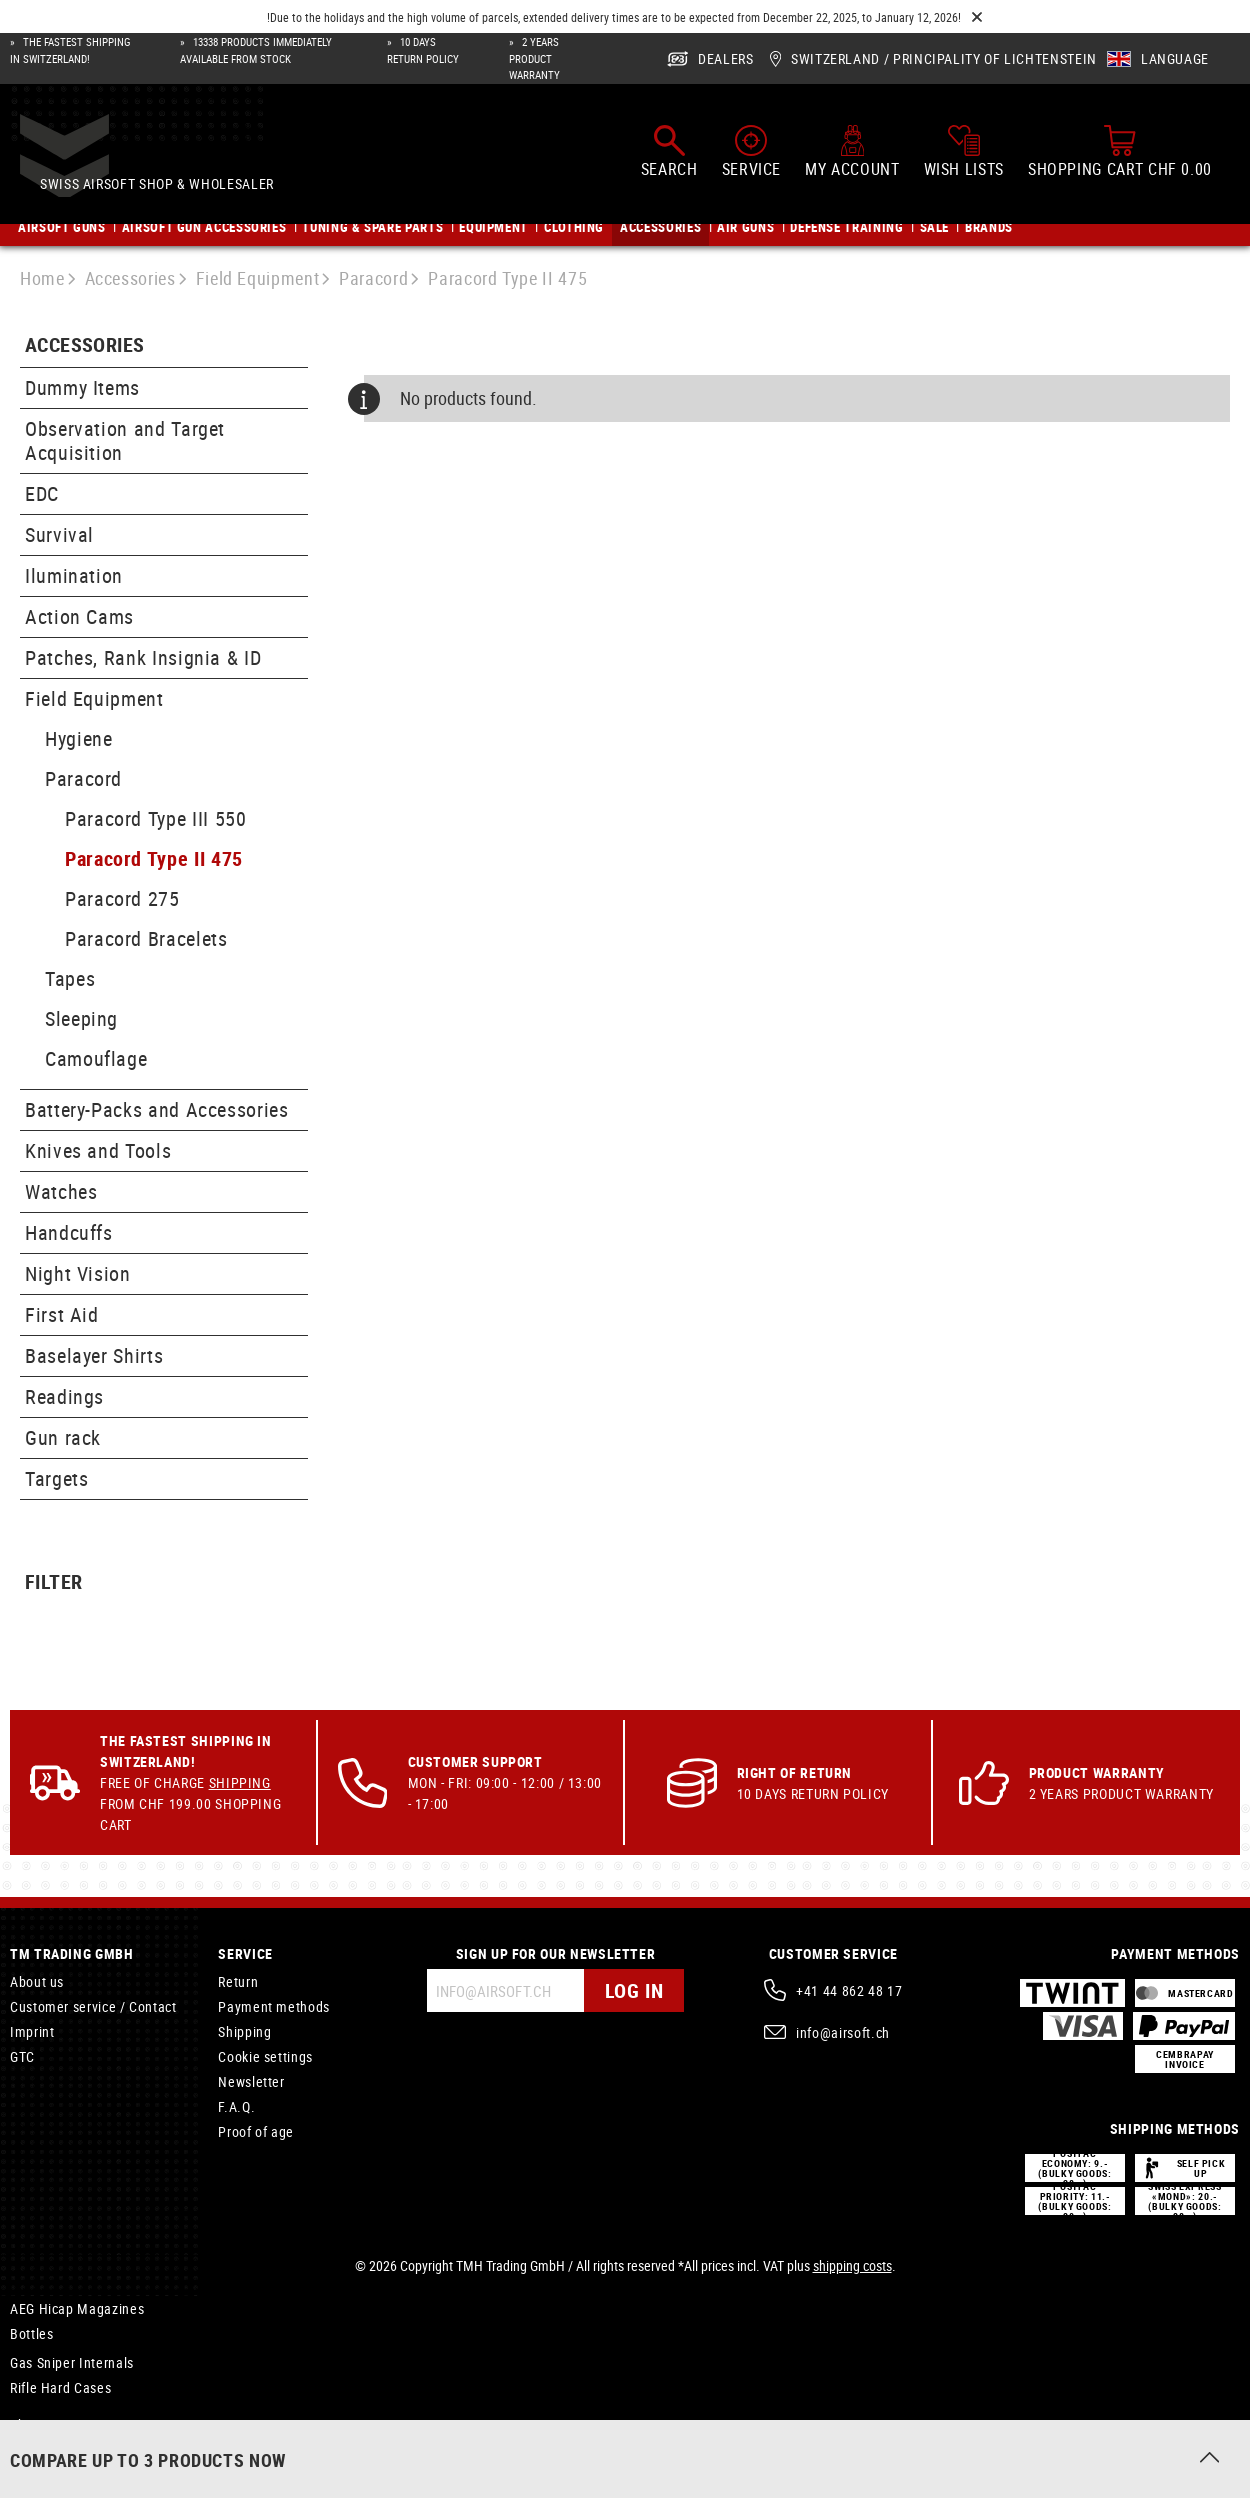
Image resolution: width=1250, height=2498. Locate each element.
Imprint (32, 2031)
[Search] (669, 153)
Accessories (84, 345)
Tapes (70, 978)
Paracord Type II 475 (154, 858)
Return (238, 1981)
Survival (59, 534)
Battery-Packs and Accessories (157, 1109)
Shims (28, 2424)
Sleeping (81, 1018)
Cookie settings (265, 2056)
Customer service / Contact (93, 2006)
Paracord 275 (122, 898)
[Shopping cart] (1120, 153)
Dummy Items (82, 387)
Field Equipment (94, 698)
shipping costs (852, 2265)
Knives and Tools (98, 1150)
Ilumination (74, 575)
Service (245, 1953)
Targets (56, 1478)
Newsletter (251, 2081)
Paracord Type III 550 (155, 818)
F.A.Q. (236, 2106)
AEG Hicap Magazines (77, 2308)
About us (37, 1981)
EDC (42, 493)
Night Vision (78, 1273)
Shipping (240, 1782)
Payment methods (274, 2006)
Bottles (31, 2333)
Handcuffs (69, 1232)
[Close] (977, 17)
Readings (64, 1396)
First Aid (62, 1314)
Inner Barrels (49, 2449)
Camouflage (96, 1058)
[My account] (852, 153)
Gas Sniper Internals (72, 2362)
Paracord (83, 778)
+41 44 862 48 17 (849, 1990)
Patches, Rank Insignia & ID (143, 657)
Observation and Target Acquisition (125, 440)
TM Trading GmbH (72, 1953)
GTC (22, 2056)
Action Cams (79, 616)
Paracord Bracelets (146, 938)
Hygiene (78, 738)
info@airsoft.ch (843, 2032)
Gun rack (63, 1437)
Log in (634, 1990)
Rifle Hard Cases (60, 2387)
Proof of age (256, 2131)
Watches (61, 1191)
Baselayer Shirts (94, 1355)
